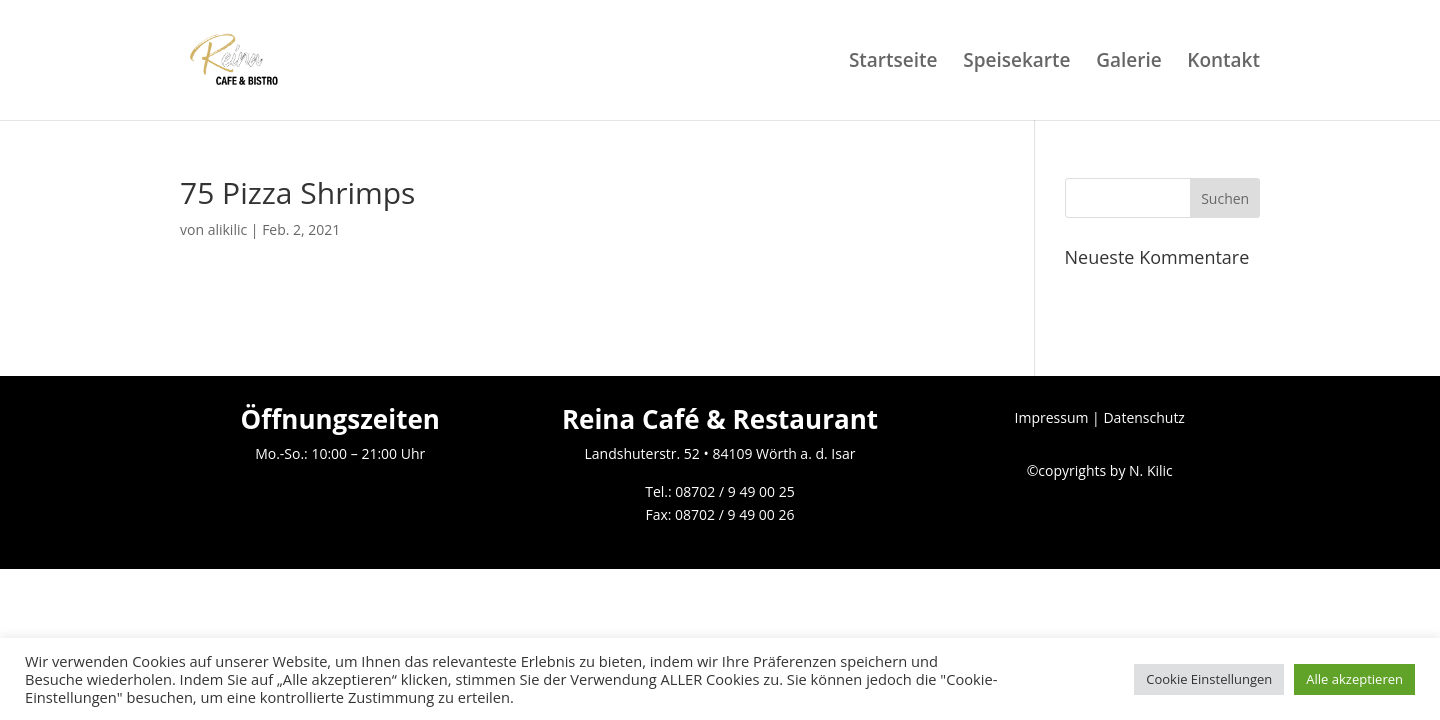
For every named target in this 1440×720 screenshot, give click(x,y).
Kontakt (1223, 63)
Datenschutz (1143, 417)
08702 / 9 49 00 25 (734, 491)
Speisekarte (1016, 63)
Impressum (1052, 417)
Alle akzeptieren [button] (1354, 679)
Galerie (1129, 63)
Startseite (893, 63)
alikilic (228, 229)
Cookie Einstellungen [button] (1209, 679)
